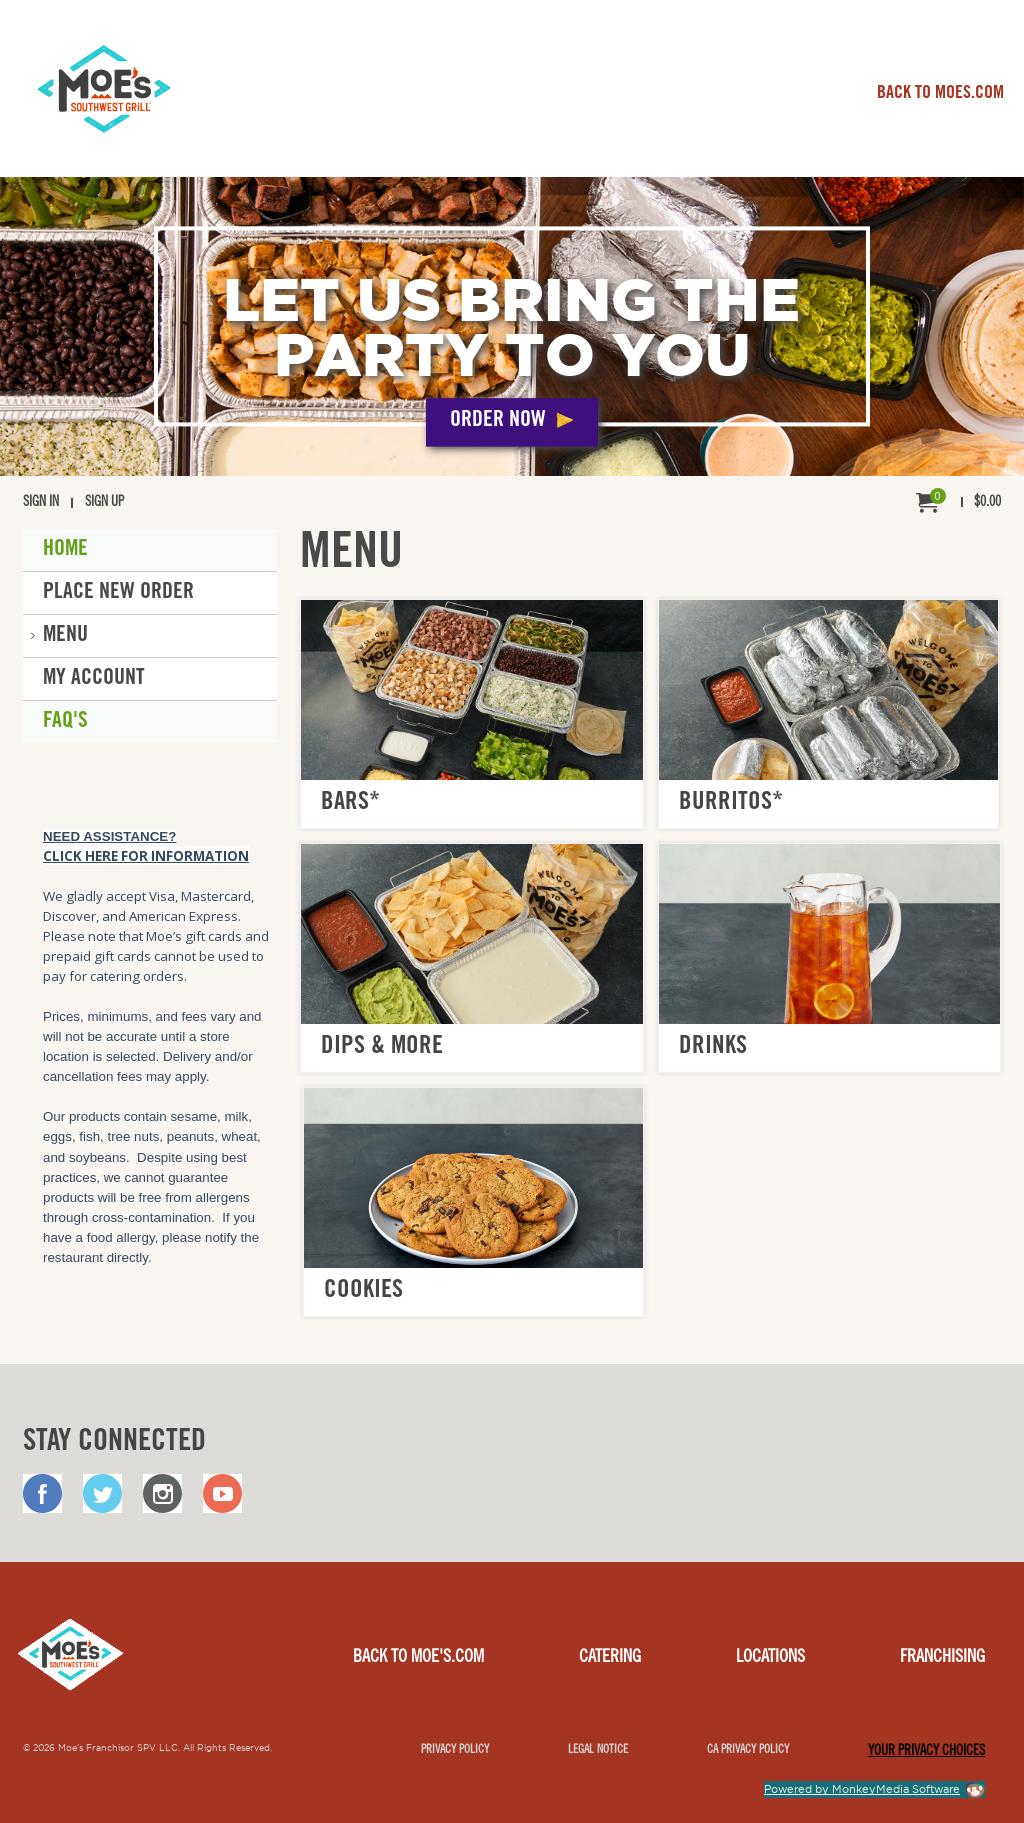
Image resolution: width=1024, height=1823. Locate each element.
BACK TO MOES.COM (940, 94)
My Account (94, 679)
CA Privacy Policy (748, 1750)
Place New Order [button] (118, 593)
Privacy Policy (455, 1750)
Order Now (498, 422)
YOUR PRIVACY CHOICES (926, 1752)
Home (65, 550)
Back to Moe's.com (418, 1658)
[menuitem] (958, 503)
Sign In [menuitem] (41, 503)
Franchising (942, 1658)
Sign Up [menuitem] (104, 503)
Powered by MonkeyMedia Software (862, 1789)
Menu (65, 636)
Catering (610, 1658)
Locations (770, 1658)
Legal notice (598, 1750)
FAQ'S (65, 722)
